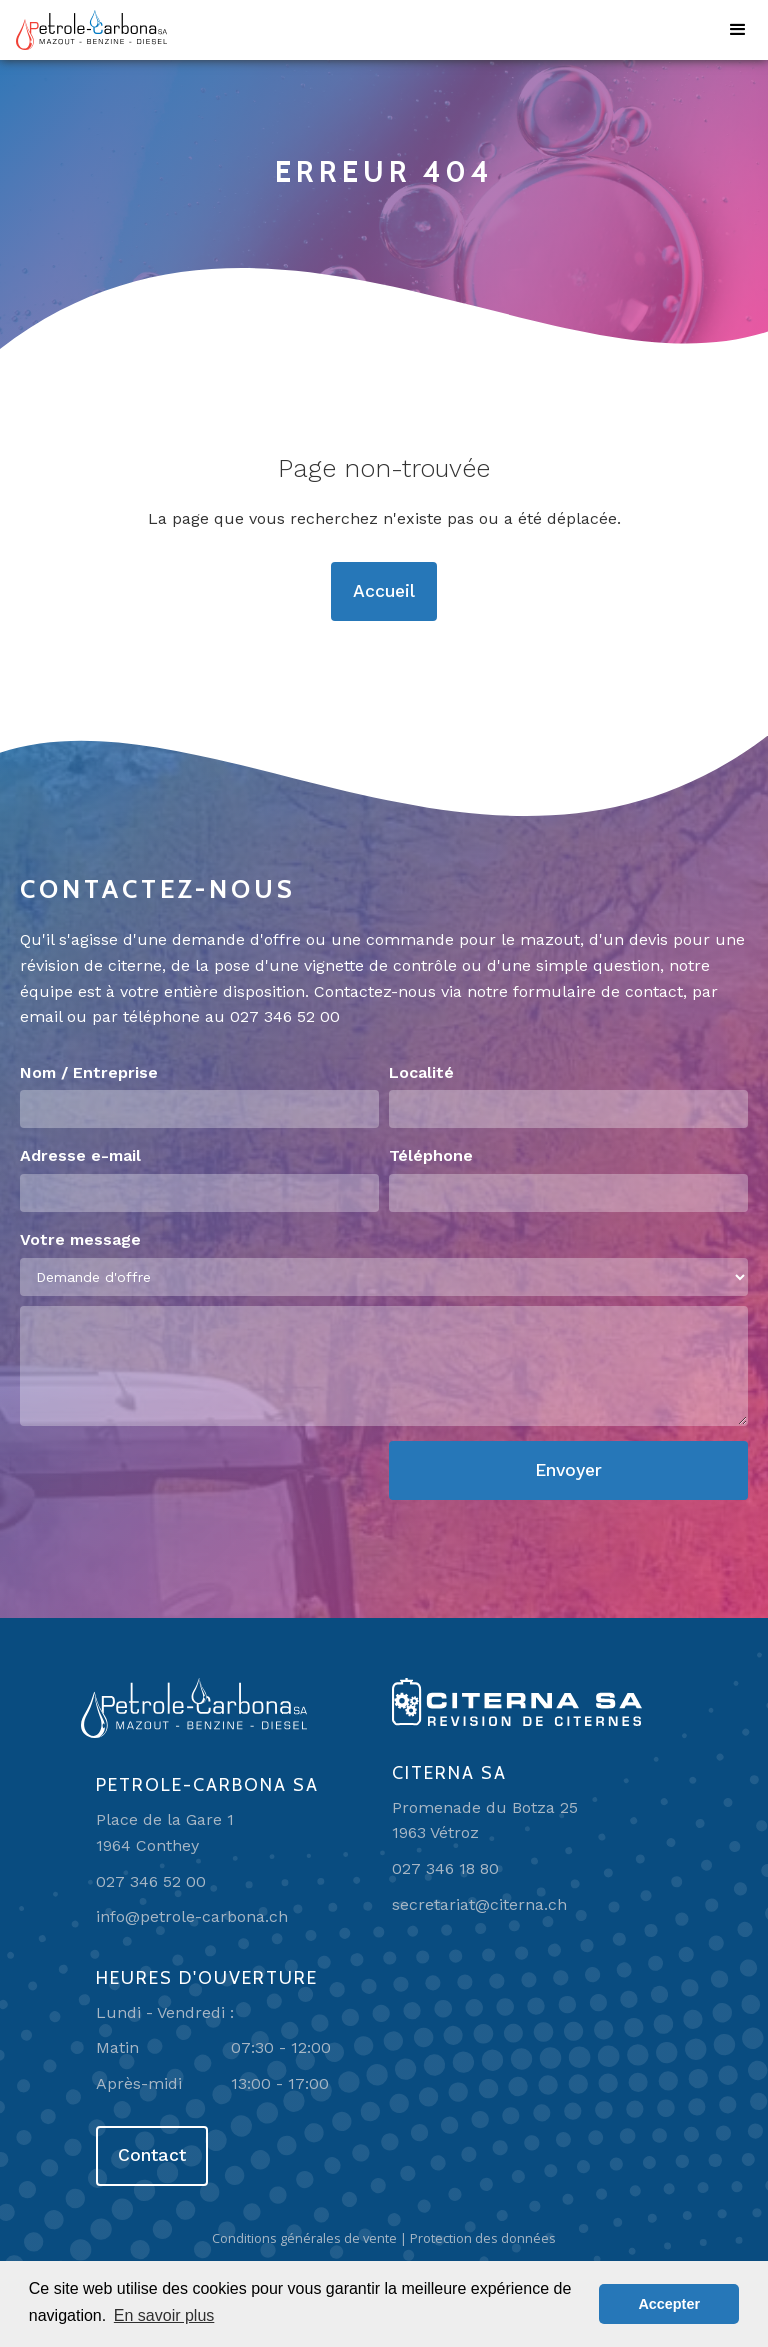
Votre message (80, 1239)
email (41, 1016)
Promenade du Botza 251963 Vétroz (485, 1820)
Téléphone (431, 1155)
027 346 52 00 (285, 1016)
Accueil (384, 591)
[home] (91, 30)
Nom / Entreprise (89, 1072)
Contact (152, 2155)
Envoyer (568, 1470)
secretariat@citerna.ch (479, 1904)
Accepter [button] (669, 2304)
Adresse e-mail (80, 1155)
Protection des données (483, 2238)
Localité (421, 1072)
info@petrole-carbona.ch (192, 1916)
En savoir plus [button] (164, 2315)
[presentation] (172, 1480)
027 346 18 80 (445, 1868)
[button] (738, 30)
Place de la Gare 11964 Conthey (165, 1832)
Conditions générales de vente (304, 2238)
